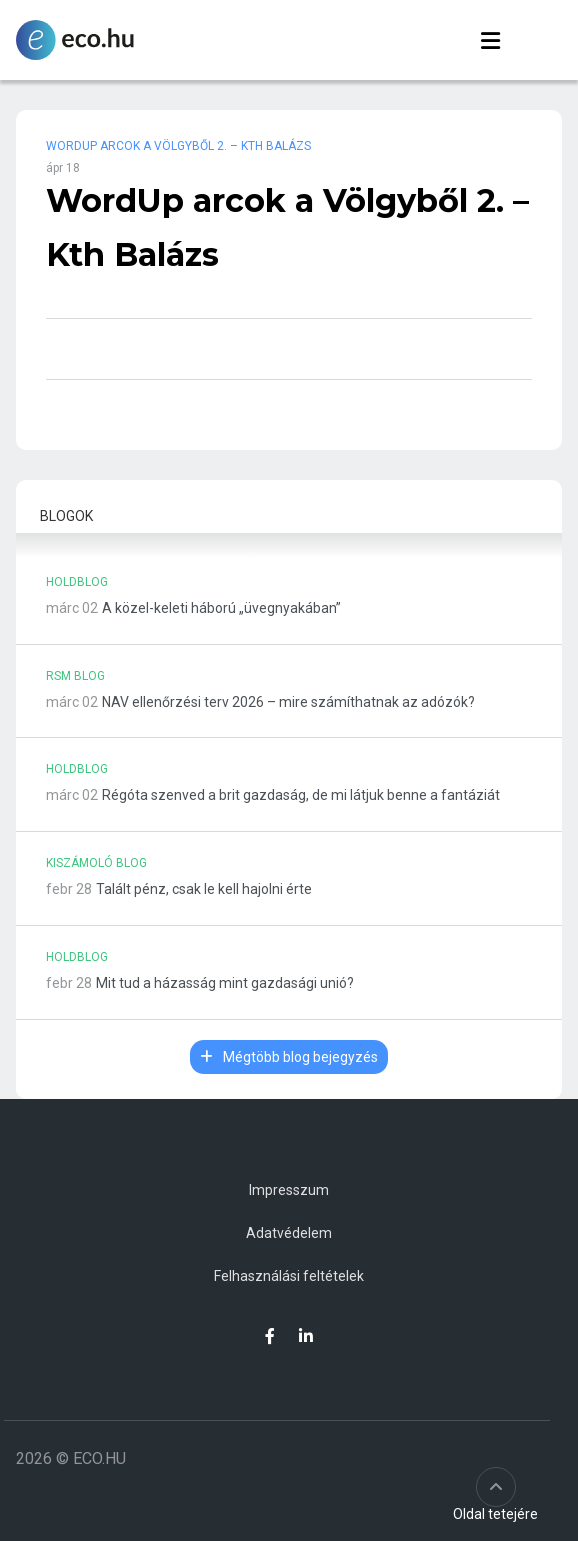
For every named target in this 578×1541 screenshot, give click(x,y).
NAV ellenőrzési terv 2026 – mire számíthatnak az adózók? (288, 702)
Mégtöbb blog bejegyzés (289, 1057)
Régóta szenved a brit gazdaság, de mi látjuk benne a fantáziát (301, 795)
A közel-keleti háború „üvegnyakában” (221, 608)
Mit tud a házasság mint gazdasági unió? (225, 983)
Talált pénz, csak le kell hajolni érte (204, 889)
